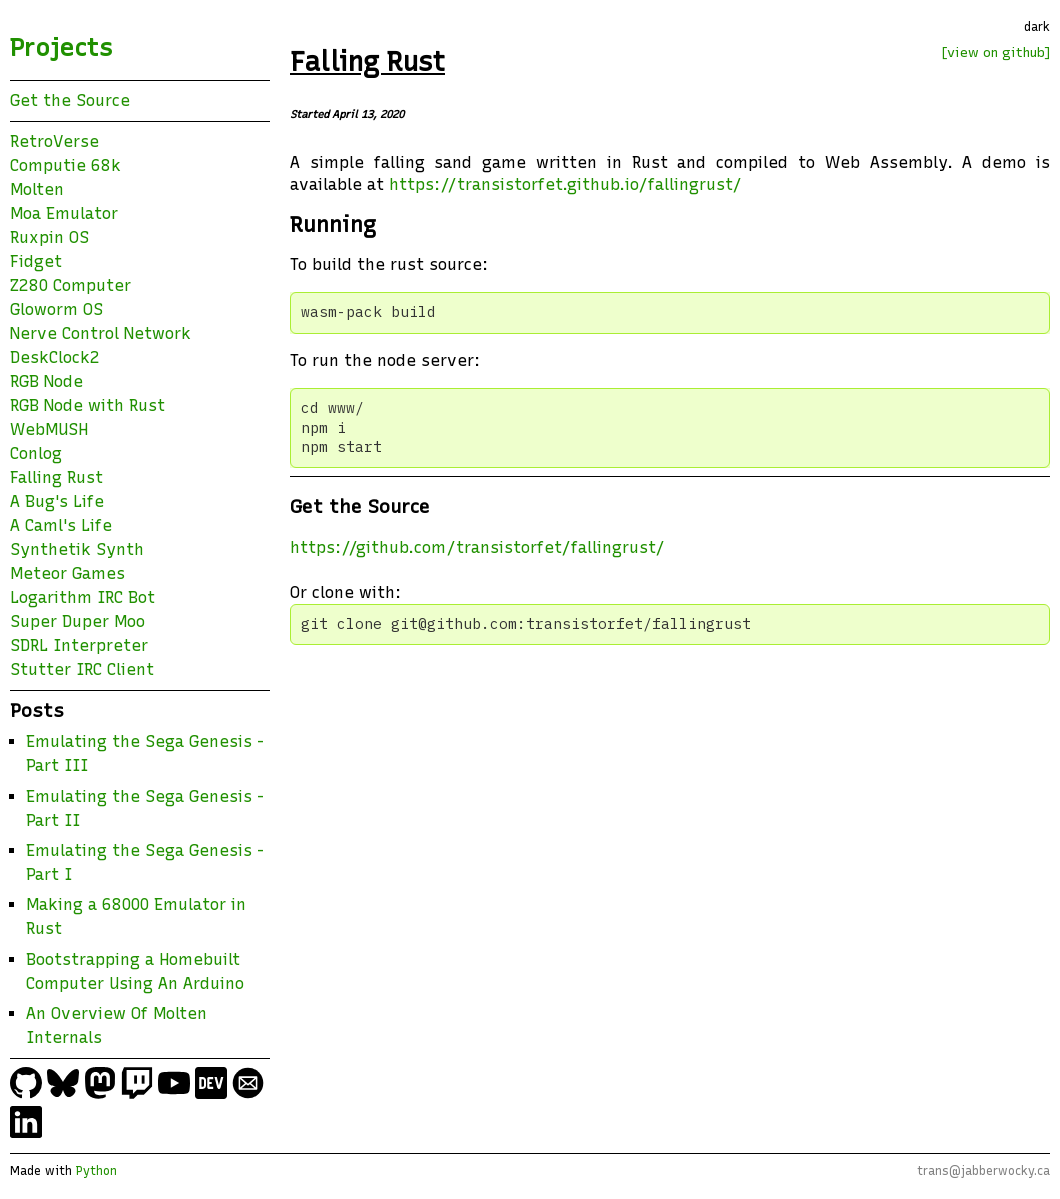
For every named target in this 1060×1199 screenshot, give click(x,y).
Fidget (36, 261)
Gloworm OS (56, 309)
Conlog (36, 453)
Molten (37, 189)
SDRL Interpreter (79, 645)
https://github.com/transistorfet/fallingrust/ (477, 547)
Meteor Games (67, 573)
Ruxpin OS (49, 237)
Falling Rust (56, 477)
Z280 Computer (70, 285)
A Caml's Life (61, 525)
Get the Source (70, 100)
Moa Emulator (64, 213)
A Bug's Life (57, 501)
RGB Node (46, 381)
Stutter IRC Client (82, 669)
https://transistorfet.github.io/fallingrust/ (565, 184)
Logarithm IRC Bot (82, 597)
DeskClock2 (55, 357)
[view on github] (996, 52)
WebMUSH (49, 429)
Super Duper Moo (77, 621)
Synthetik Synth (77, 549)
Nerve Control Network (100, 333)
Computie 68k (65, 165)
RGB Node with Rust (87, 405)
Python (96, 1171)
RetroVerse (54, 141)
